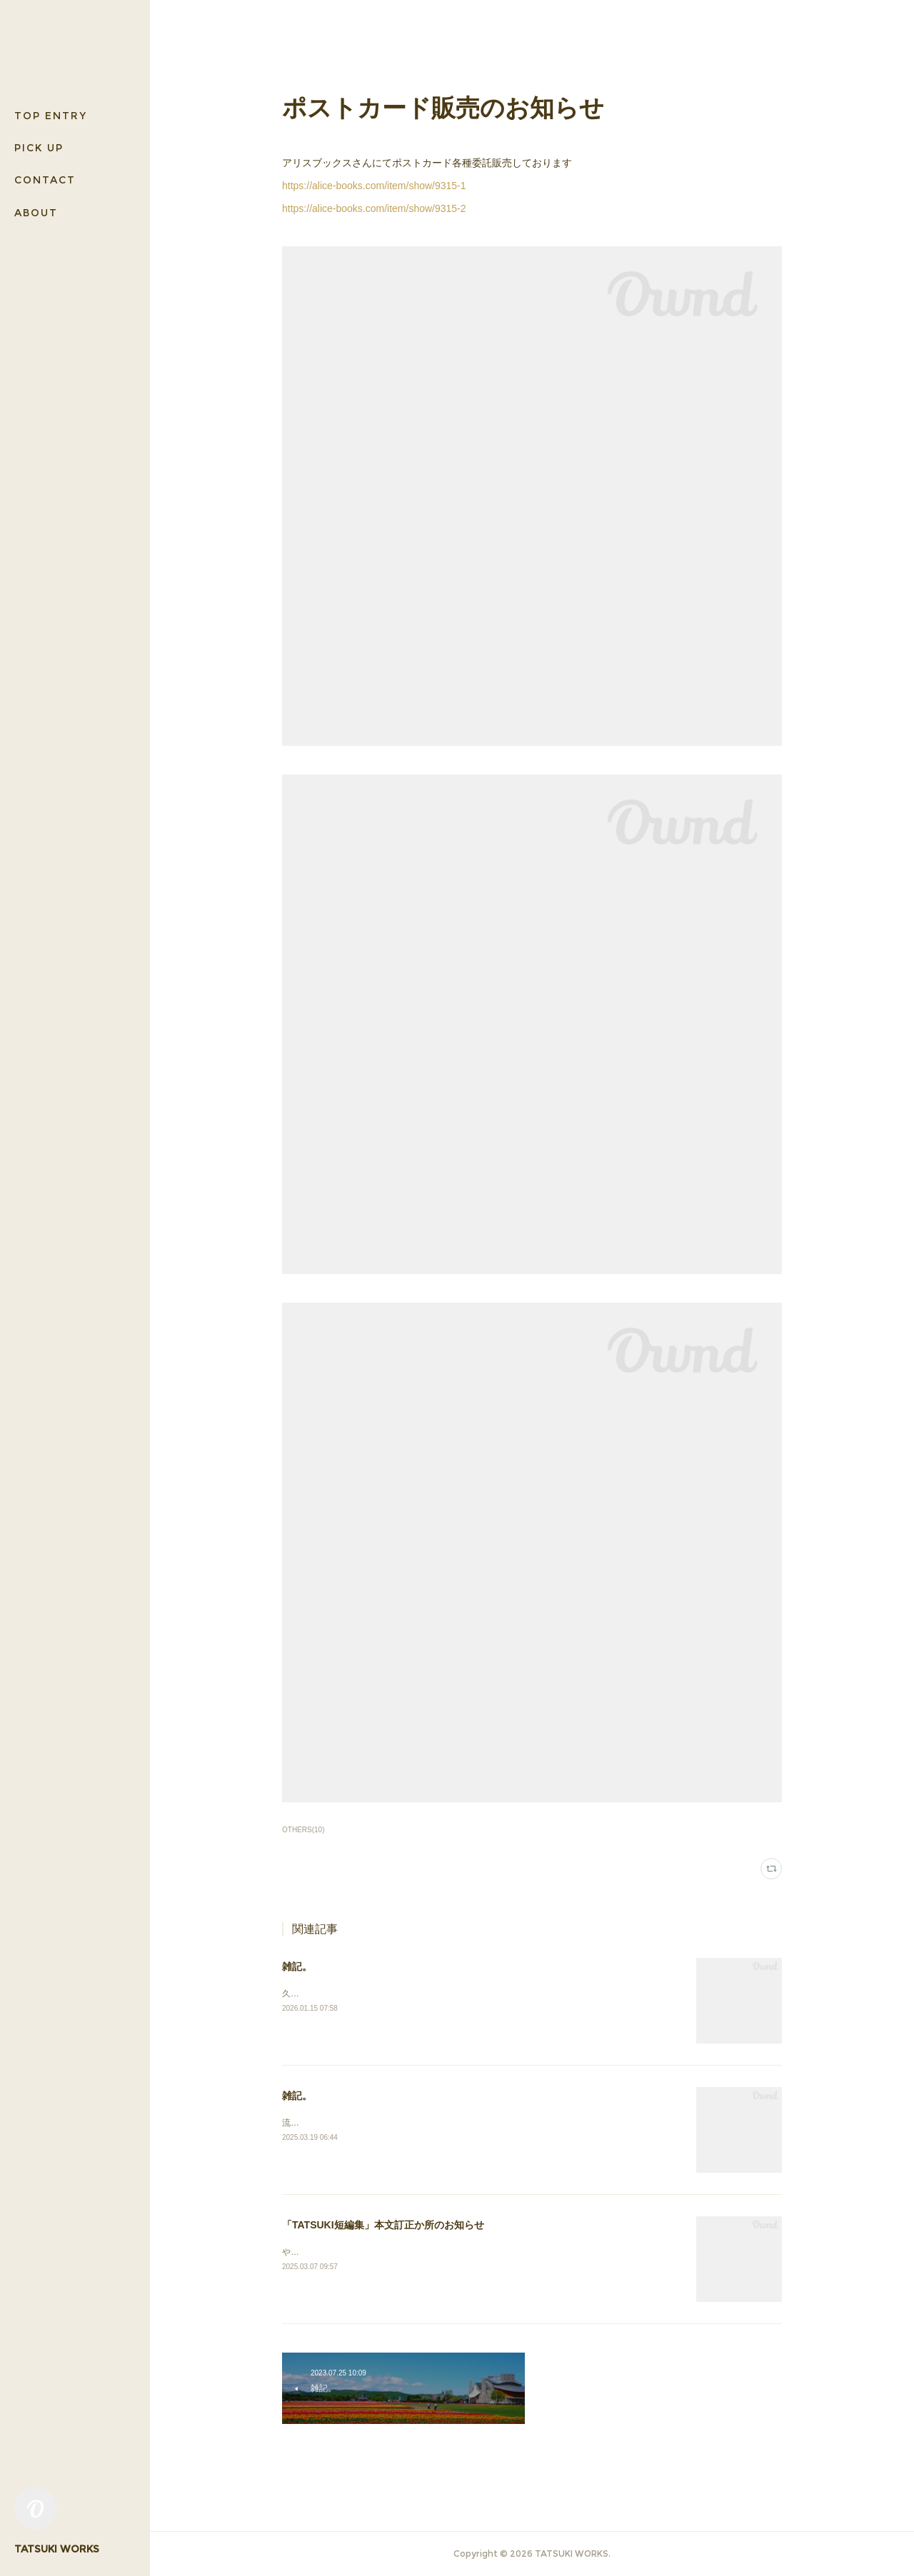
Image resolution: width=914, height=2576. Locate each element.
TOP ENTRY (50, 115)
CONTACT (45, 179)
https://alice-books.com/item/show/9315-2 (374, 208)
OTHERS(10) (303, 1830)
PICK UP (39, 147)
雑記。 (297, 1966)
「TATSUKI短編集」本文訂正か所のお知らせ (383, 2225)
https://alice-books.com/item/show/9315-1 (374, 185)
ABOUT (36, 212)
